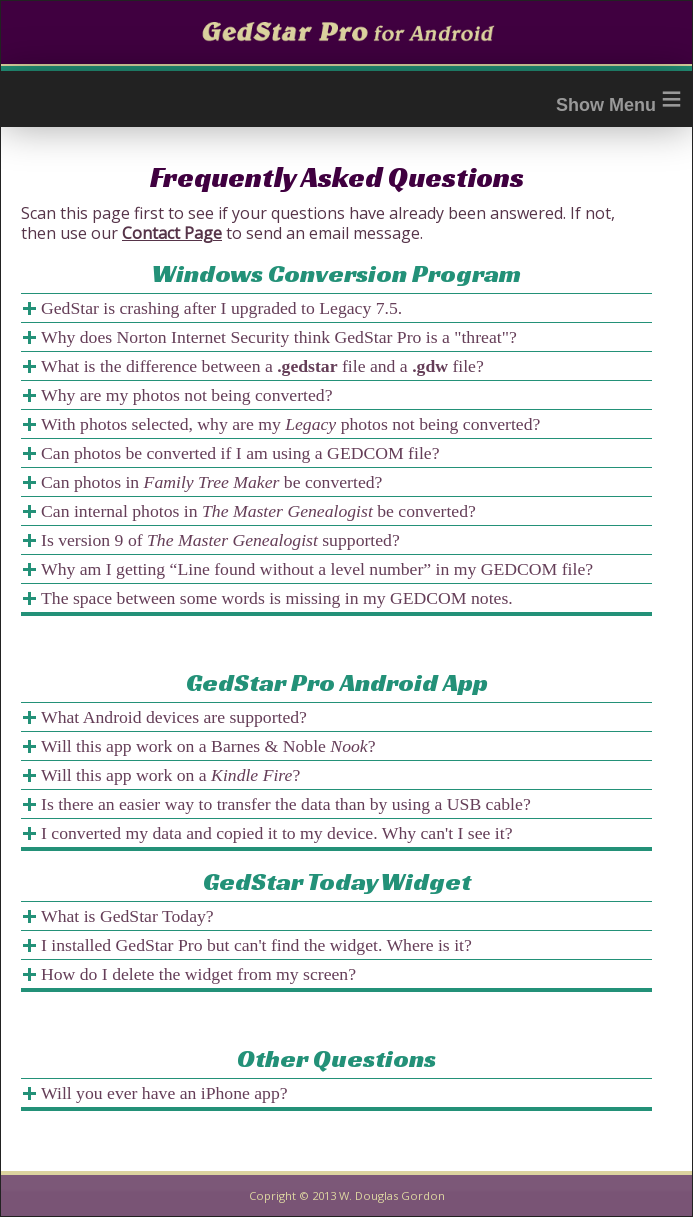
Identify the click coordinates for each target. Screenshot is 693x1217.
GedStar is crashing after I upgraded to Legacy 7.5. (221, 308)
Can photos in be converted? (211, 482)
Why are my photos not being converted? (187, 395)
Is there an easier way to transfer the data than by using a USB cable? (286, 804)
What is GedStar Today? (127, 916)
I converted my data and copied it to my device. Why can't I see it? (276, 833)
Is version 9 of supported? (220, 540)
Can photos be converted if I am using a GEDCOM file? (240, 453)
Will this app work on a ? (170, 775)
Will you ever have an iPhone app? (164, 1093)
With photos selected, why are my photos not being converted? (290, 424)
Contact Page (172, 233)
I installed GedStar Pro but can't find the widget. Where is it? (256, 945)
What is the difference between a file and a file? (262, 366)
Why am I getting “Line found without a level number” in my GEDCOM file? (317, 569)
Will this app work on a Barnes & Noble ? (208, 746)
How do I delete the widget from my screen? (198, 974)
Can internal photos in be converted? (258, 511)
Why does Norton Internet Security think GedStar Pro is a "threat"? (279, 337)
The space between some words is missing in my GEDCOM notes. (277, 598)
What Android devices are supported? (174, 717)
